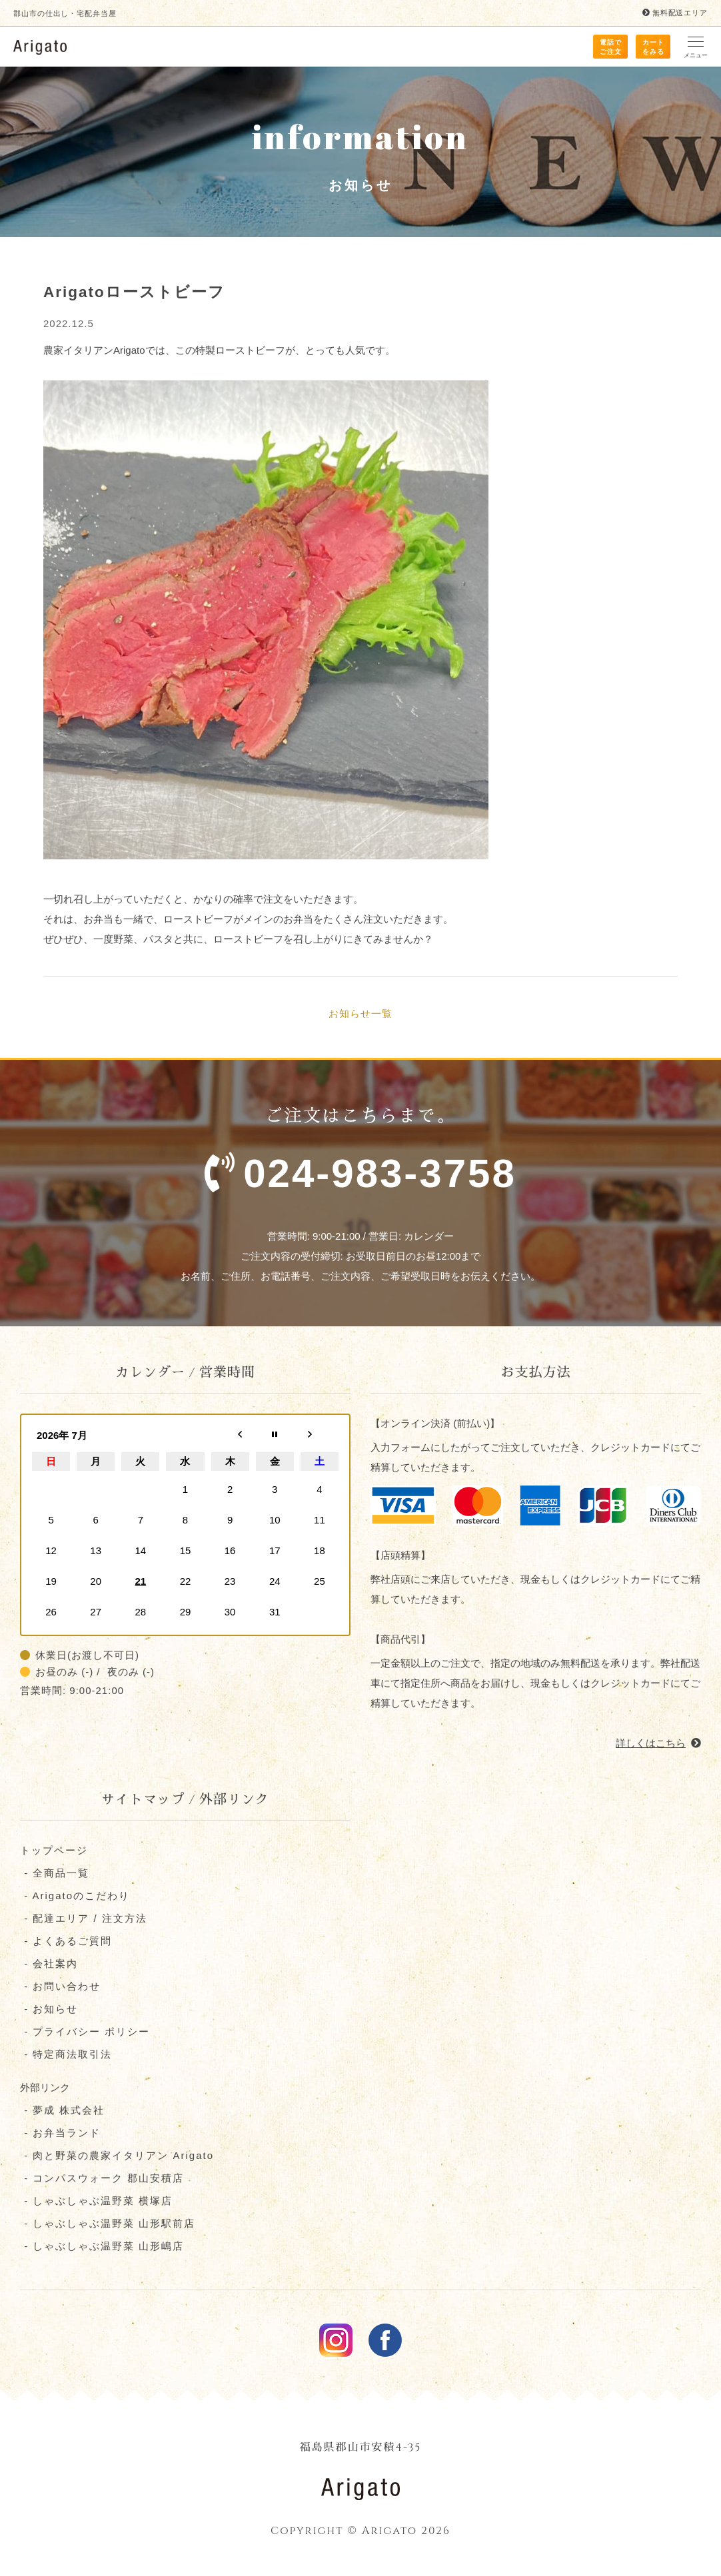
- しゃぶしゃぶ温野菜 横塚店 (96, 2202)
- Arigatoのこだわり (75, 1897)
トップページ (54, 1851)
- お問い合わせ (60, 1987)
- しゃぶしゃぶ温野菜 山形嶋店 (102, 2247)
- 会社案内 (49, 1964)
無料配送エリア (675, 13)
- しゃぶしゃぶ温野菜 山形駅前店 (108, 2224)
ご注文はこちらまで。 (360, 1159)
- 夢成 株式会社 (62, 2111)
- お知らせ (49, 2010)
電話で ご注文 (611, 47)
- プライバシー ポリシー (85, 2032)
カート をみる (653, 47)
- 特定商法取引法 (66, 2055)
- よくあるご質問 (66, 1942)
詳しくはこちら (658, 1744)
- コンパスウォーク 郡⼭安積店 (102, 2179)
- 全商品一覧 (54, 1874)
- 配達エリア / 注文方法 (83, 1919)
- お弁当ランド (60, 2134)
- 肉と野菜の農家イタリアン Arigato (117, 2156)
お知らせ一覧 (360, 1013)
